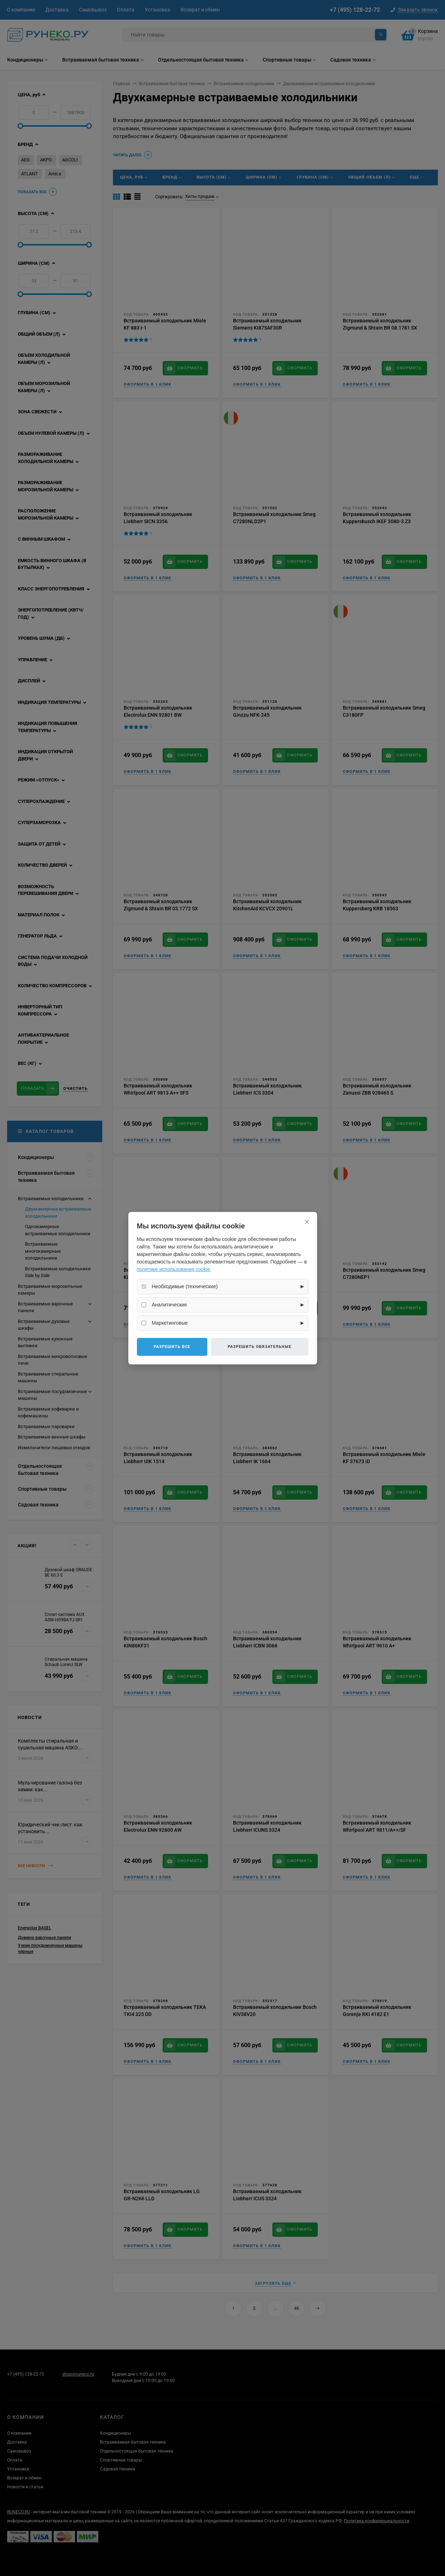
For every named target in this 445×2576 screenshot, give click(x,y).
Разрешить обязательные (259, 1346)
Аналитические (169, 1305)
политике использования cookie (173, 1269)
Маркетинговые (170, 1323)
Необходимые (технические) (185, 1286)
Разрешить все (172, 1346)
